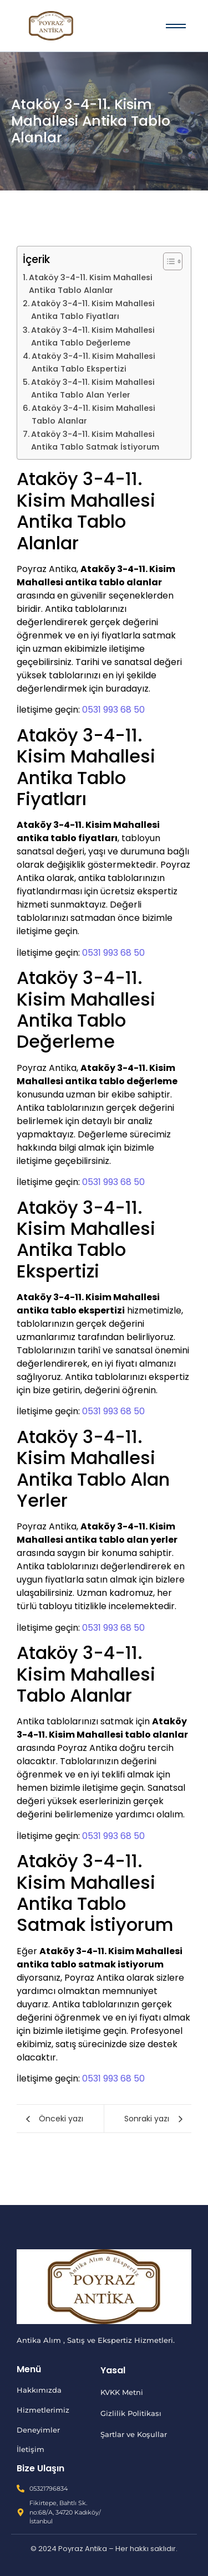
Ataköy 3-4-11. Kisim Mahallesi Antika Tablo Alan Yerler (93, 388)
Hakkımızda (39, 2390)
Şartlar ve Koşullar (133, 2434)
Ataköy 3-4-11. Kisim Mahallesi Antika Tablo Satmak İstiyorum (95, 440)
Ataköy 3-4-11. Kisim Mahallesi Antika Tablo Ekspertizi (93, 362)
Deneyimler (38, 2429)
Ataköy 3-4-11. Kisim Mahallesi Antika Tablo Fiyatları (93, 310)
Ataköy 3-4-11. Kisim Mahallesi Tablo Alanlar (93, 414)
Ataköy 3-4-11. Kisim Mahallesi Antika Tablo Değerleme (93, 336)
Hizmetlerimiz (43, 2409)
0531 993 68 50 (113, 709)
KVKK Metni (121, 2392)
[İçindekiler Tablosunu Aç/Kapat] (167, 261)
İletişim (30, 2449)
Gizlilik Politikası (130, 2413)
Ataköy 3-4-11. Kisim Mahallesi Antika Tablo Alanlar (91, 284)
